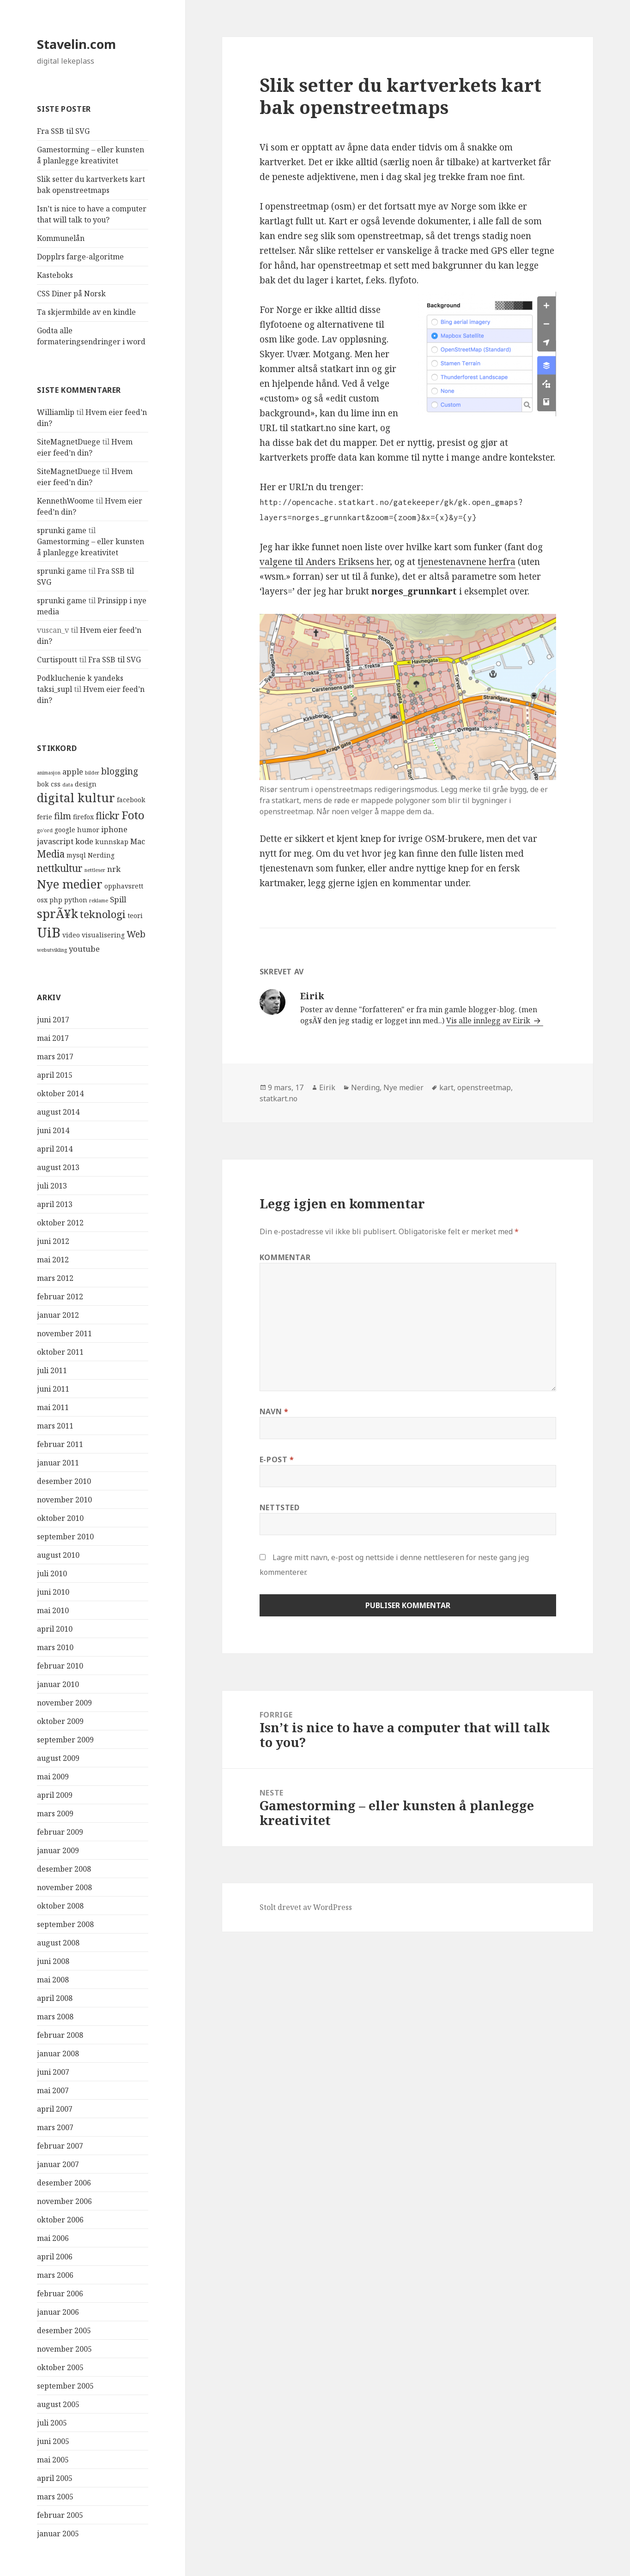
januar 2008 (58, 2053)
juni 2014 (53, 1130)
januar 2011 (58, 1463)
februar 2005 (60, 2515)
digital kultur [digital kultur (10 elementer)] (76, 798)
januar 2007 (58, 2164)
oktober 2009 (60, 1721)
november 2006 (64, 2201)
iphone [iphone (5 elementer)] (114, 829)
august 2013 (58, 1167)
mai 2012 (53, 1260)
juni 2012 (53, 1241)
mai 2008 (53, 1980)
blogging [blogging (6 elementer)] (119, 771)
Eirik (327, 1087)
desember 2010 (64, 1481)
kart (446, 1087)
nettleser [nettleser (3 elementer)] (95, 870)
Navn (274, 1411)
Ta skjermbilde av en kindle (86, 312)
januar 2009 (58, 1850)
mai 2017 (53, 1038)
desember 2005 (64, 2330)
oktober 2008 (60, 1906)
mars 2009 (55, 1813)
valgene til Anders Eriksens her (325, 562)
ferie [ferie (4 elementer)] (44, 816)
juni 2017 (53, 1020)
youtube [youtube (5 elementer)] (84, 948)
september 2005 (65, 2386)
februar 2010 (60, 1666)
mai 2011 (53, 1407)
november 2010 (64, 1500)
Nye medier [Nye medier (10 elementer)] (70, 884)
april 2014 (55, 1149)
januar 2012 (58, 1315)
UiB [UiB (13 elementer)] (49, 932)
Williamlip (55, 412)
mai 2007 (53, 2090)
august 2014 (58, 1112)
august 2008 (58, 1943)
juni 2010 (53, 1592)
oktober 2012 (60, 1223)
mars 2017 (55, 1056)
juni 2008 (53, 1961)
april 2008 (55, 1998)
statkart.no (278, 1098)
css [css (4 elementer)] (56, 784)
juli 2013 (52, 1186)
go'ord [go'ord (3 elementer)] (45, 830)
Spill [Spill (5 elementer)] (118, 899)
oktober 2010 (60, 1518)
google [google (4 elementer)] (65, 829)
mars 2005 (55, 2497)
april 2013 (55, 1204)
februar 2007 (60, 2146)
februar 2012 (60, 1296)
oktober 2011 (60, 1352)
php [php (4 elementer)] (55, 899)
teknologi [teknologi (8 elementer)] (103, 914)
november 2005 (64, 2349)
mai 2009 (53, 1776)
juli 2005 (52, 2423)
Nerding (365, 1087)
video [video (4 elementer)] (71, 935)
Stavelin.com (76, 44)
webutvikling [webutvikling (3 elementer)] (52, 950)
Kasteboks (55, 275)
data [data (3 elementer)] (67, 784)
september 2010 (65, 1536)
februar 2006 (60, 2293)
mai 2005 (53, 2460)
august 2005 (58, 2404)
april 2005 (55, 2478)
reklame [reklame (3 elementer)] (98, 900)
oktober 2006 (60, 2220)
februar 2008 (60, 2035)
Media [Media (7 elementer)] (51, 853)
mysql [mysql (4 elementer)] (76, 855)
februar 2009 (60, 1832)
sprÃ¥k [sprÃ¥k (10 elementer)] (57, 914)
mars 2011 (55, 1426)
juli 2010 (52, 1573)
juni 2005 (53, 2441)
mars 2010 (55, 1647)
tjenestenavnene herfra (466, 562)
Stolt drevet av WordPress (306, 1907)
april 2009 (55, 1795)
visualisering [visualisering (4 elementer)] (103, 935)
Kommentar (285, 1257)
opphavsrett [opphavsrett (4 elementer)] (123, 886)
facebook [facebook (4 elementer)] (131, 799)
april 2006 (55, 2257)
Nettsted (280, 1507)
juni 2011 (53, 1389)
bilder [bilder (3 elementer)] (92, 772)
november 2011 (64, 1333)
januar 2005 (58, 2533)
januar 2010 (58, 1684)
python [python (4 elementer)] (75, 899)
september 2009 (65, 1740)
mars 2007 (55, 2127)
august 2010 (58, 1555)
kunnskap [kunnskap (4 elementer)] (111, 841)
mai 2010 (53, 1610)
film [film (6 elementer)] (62, 816)
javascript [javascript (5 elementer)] (55, 841)
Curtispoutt (57, 660)
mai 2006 (53, 2238)
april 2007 (55, 2109)
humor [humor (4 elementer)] (88, 829)
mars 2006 (55, 2275)
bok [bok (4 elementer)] (43, 784)
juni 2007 (53, 2072)
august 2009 (58, 1758)
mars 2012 (55, 1278)
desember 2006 (64, 2183)
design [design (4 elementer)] (86, 784)
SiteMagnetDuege (68, 442)
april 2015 (55, 1075)
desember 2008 (64, 1869)
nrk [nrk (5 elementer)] (114, 869)
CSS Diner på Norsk (71, 293)
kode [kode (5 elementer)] (84, 841)
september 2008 (65, 1924)
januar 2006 (58, 2312)
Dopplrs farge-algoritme (80, 257)
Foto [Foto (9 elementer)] (133, 815)
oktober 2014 (60, 1093)
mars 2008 (55, 2017)
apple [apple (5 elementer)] (72, 771)
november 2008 (64, 1887)
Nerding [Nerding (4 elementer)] (101, 855)
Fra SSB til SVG (63, 131)
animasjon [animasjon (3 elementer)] (49, 772)
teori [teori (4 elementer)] (135, 915)
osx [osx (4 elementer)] (42, 899)
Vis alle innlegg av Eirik (489, 1020)
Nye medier (403, 1087)
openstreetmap (484, 1087)
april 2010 (55, 1629)
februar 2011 (60, 1444)
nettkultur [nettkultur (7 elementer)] (60, 868)
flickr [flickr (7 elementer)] (108, 815)
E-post (277, 1459)
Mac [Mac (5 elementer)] (137, 841)
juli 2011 (52, 1370)
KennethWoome (65, 501)
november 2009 (64, 1703)
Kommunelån (61, 238)
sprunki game (61, 530)
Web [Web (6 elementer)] (136, 934)
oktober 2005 (60, 2367)
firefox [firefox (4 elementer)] (83, 816)
